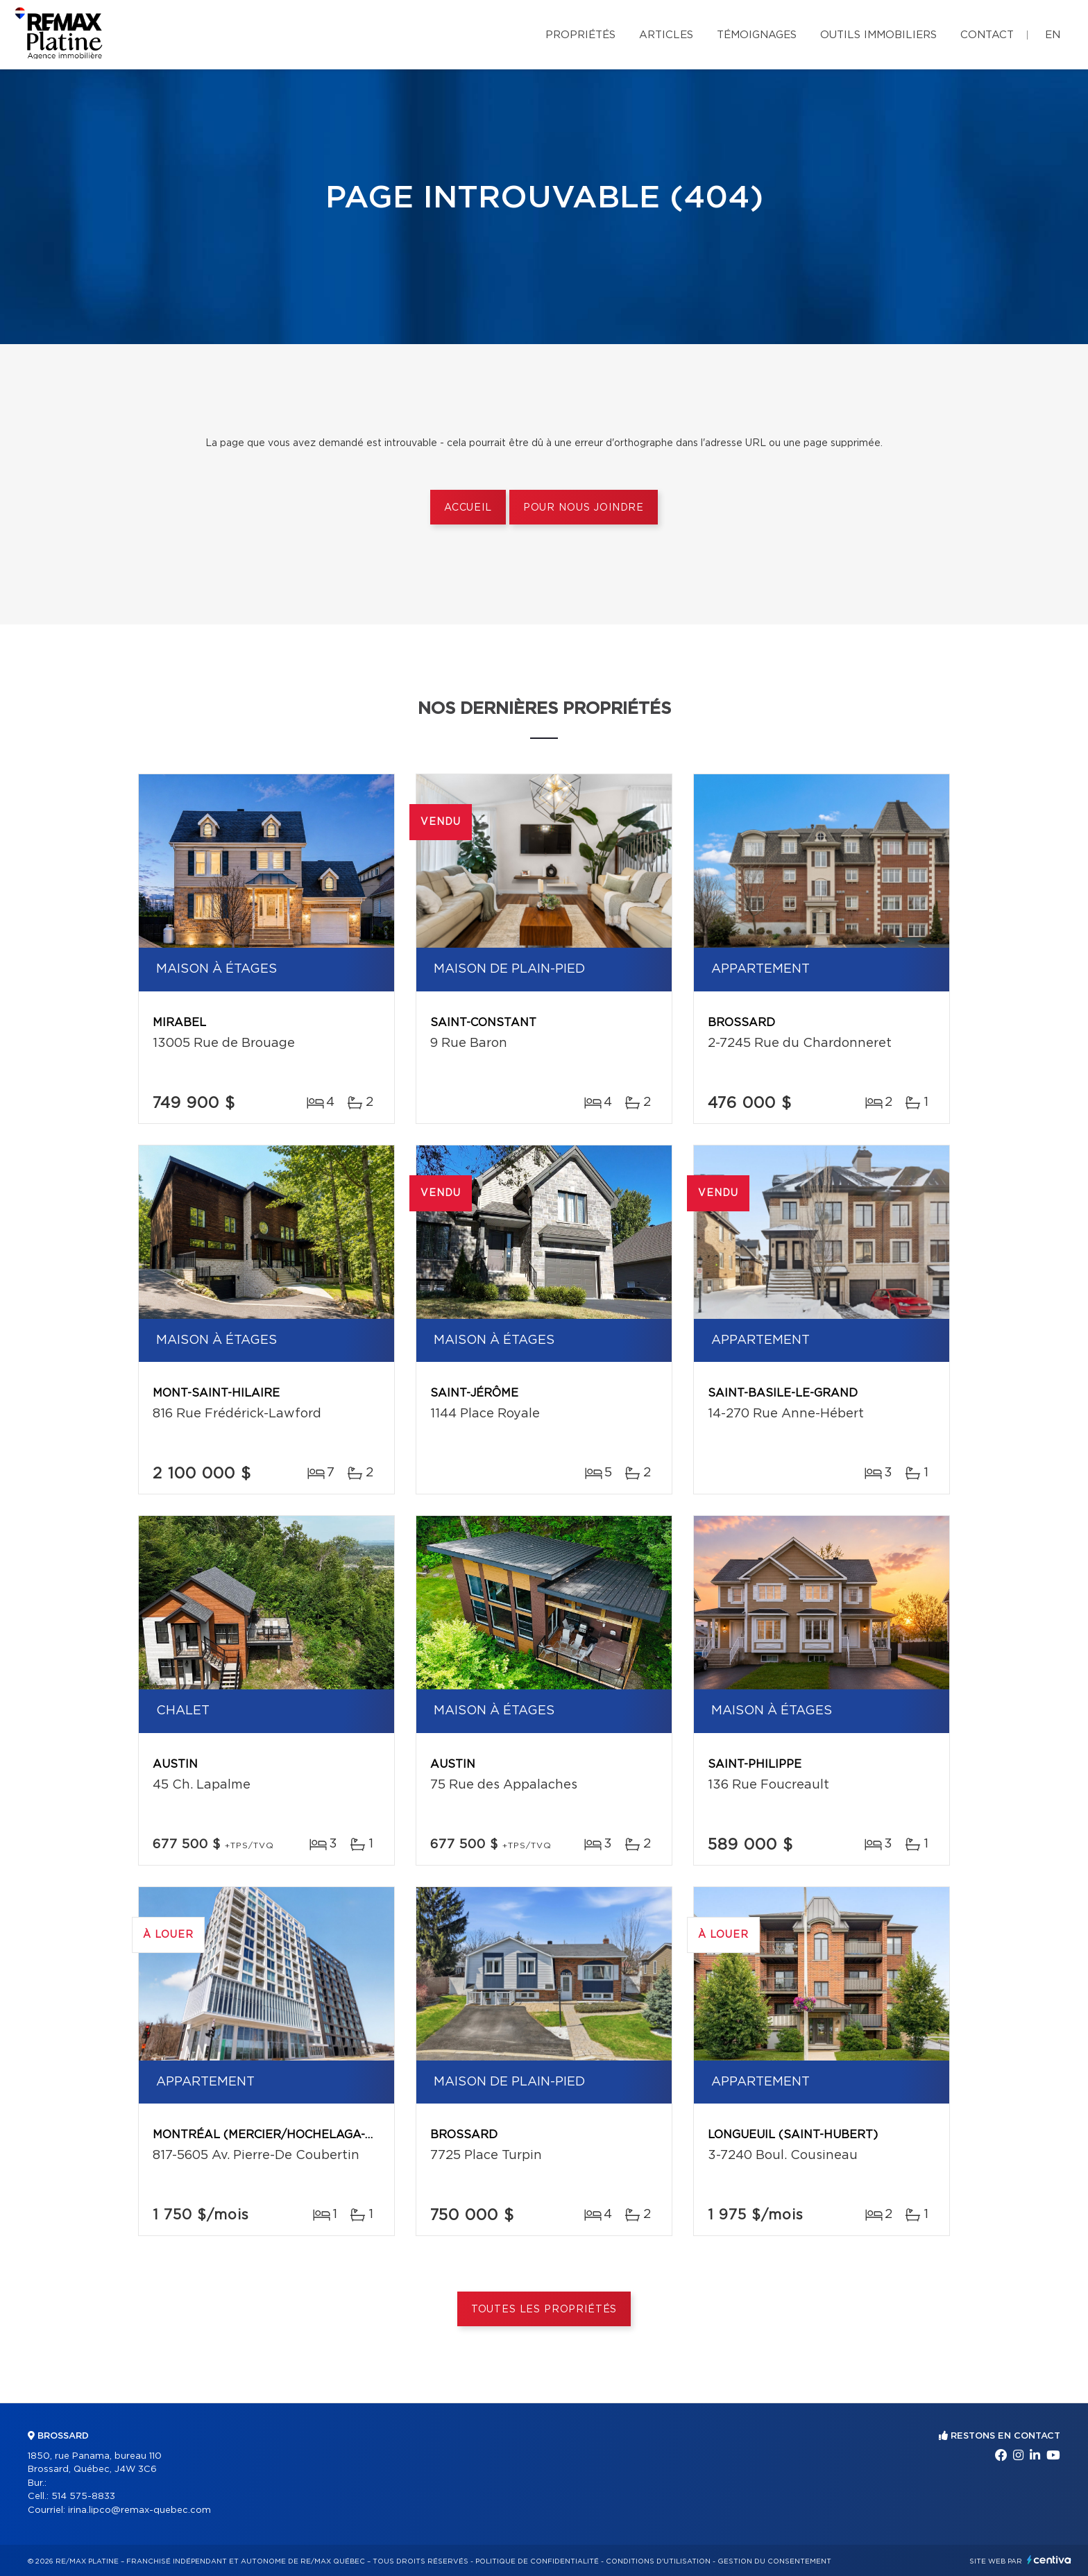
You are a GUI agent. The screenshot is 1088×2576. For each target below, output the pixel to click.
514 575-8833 (83, 2496)
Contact (987, 35)
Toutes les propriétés (544, 2309)
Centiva (1049, 2559)
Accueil (468, 508)
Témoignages (757, 35)
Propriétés (580, 35)
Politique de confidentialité (537, 2561)
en (1052, 35)
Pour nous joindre (583, 508)
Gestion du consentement (774, 2561)
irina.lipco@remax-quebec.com (139, 2510)
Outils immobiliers (878, 35)
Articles (666, 35)
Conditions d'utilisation (658, 2561)
